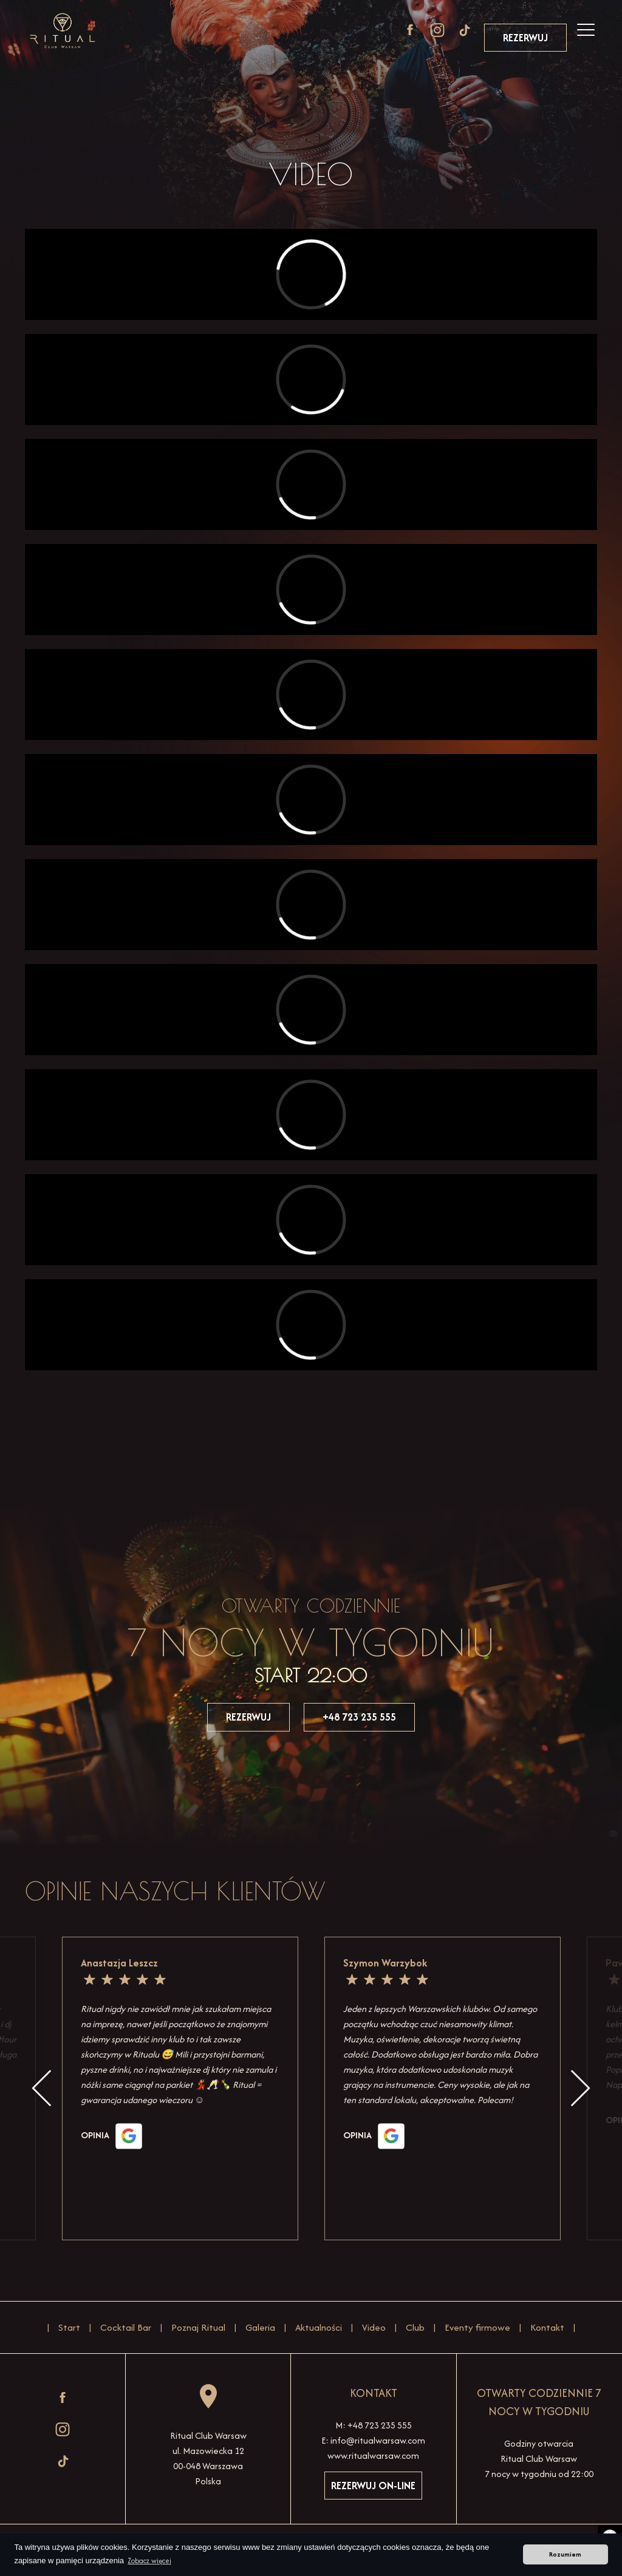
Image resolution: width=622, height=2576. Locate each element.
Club (415, 2327)
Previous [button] (41, 2088)
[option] (443, 2088)
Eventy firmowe (477, 2327)
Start (69, 2327)
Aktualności (318, 2327)
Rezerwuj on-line (373, 2485)
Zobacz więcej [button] (149, 2560)
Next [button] (580, 2088)
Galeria (260, 2327)
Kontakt (547, 2327)
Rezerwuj (525, 37)
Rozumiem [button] (565, 2554)
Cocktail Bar (125, 2327)
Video (374, 2327)
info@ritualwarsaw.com (377, 2440)
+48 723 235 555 (359, 1717)
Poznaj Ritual (198, 2327)
